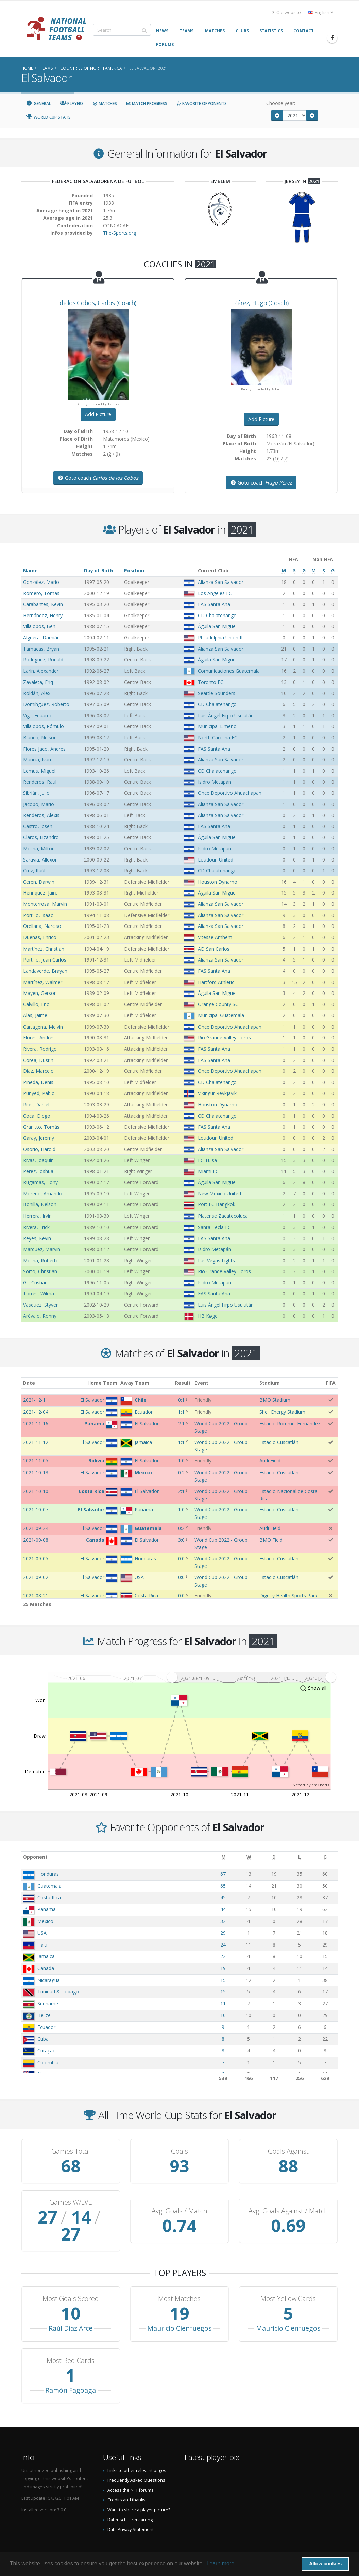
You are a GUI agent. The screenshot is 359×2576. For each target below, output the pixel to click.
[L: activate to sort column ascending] (299, 1857)
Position (134, 570)
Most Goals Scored (70, 2281)
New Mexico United (219, 1193)
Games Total (70, 2151)
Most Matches (179, 2281)
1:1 (181, 1412)
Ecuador (46, 2027)
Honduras (48, 1874)
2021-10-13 (35, 1472)
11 (223, 2003)
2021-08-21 (35, 1595)
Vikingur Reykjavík (217, 1093)
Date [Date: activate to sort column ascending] (29, 1383)
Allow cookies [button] (325, 2563)
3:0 (181, 1540)
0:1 (181, 1400)
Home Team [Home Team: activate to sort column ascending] (102, 1383)
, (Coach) (97, 303)
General (38, 103)
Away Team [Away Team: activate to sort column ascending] (134, 1383)
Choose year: (280, 103)
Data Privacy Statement (130, 2512)
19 (223, 1968)
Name (30, 570)
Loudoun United (215, 859)
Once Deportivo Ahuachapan (229, 793)
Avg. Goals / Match (179, 2202)
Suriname (47, 2003)
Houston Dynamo (217, 882)
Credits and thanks (126, 2483)
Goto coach (97, 478)
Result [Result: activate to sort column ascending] (183, 1383)
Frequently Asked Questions (136, 2463)
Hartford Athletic (216, 982)
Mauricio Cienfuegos (179, 2311)
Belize (44, 2015)
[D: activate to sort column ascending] (274, 1857)
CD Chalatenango (217, 615)
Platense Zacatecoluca (223, 1216)
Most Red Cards (71, 2343)
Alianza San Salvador (220, 582)
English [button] (320, 12)
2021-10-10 (35, 1491)
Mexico (45, 1921)
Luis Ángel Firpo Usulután (226, 715)
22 (223, 1956)
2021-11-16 (35, 1423)
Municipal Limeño (217, 726)
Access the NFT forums (130, 2473)
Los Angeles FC (215, 593)
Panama (46, 1909)
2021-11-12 (35, 1442)
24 (223, 1944)
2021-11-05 (35, 1460)
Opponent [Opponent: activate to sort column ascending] (35, 1857)
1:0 (181, 1460)
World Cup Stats (48, 117)
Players (72, 103)
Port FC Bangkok (216, 1204)
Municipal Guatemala (221, 1015)
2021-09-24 (35, 1528)
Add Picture (98, 414)
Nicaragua (48, 1980)
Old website (286, 12)
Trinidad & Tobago (58, 1991)
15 (223, 1980)
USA (42, 1933)
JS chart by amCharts (310, 1784)
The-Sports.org (119, 233)
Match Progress (146, 103)
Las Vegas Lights (216, 1260)
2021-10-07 (35, 1509)
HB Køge (208, 1316)
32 (223, 1921)
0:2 (181, 1472)
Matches (104, 103)
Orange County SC (218, 1004)
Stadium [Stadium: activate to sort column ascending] (269, 1383)
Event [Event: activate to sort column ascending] (201, 1383)
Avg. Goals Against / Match (288, 2202)
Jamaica (46, 1956)
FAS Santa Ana (214, 604)
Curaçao (46, 2050)
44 (223, 1909)
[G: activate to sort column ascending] (325, 1857)
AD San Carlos (213, 949)
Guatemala (49, 1886)
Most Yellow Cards (288, 2281)
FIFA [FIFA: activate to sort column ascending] (331, 1383)
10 (223, 2015)
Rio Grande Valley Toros (224, 1037)
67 (223, 1874)
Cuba (43, 2039)
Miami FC (208, 1171)
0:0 (181, 1558)
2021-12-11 (35, 1400)
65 (223, 1886)
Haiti (42, 1944)
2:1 (181, 1423)
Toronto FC (210, 682)
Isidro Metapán (214, 781)
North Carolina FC (217, 737)
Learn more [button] (220, 2563)
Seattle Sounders (216, 693)
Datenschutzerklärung (130, 2503)
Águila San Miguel (217, 626)
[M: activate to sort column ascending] (223, 1857)
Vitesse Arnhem (215, 937)
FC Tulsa (207, 1160)
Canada (45, 1968)
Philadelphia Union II (220, 637)
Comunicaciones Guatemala (229, 671)
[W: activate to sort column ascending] (249, 1857)
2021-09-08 (35, 1540)
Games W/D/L (70, 2202)
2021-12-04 (35, 1412)
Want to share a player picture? (138, 2493)
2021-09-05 (35, 1558)
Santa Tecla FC (214, 1227)
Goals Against (288, 2151)
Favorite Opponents (201, 103)
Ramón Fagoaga (70, 2373)
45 (223, 1897)
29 (223, 1933)
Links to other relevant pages (136, 2453)
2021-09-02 (35, 1577)
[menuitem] (251, 1677)
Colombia (47, 2062)
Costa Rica (49, 1897)
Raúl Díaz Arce (70, 2311)
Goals (179, 2151)
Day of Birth (98, 570)
